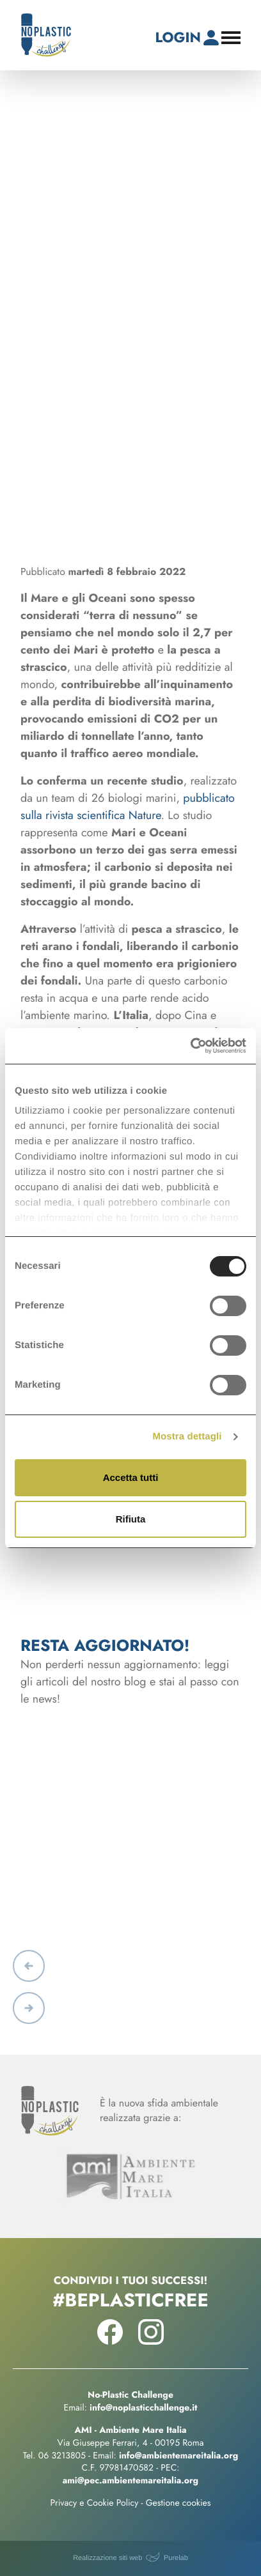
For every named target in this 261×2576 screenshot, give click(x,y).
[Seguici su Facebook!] (110, 2341)
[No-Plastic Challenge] (46, 35)
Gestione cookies (178, 2503)
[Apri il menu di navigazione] (231, 38)
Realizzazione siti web (107, 2558)
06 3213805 (62, 2456)
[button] (29, 1966)
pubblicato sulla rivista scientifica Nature (127, 807)
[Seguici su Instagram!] (151, 2341)
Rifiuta (131, 1519)
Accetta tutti (131, 1477)
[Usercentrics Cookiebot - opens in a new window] (190, 1046)
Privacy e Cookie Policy (95, 2503)
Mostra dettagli (186, 1436)
